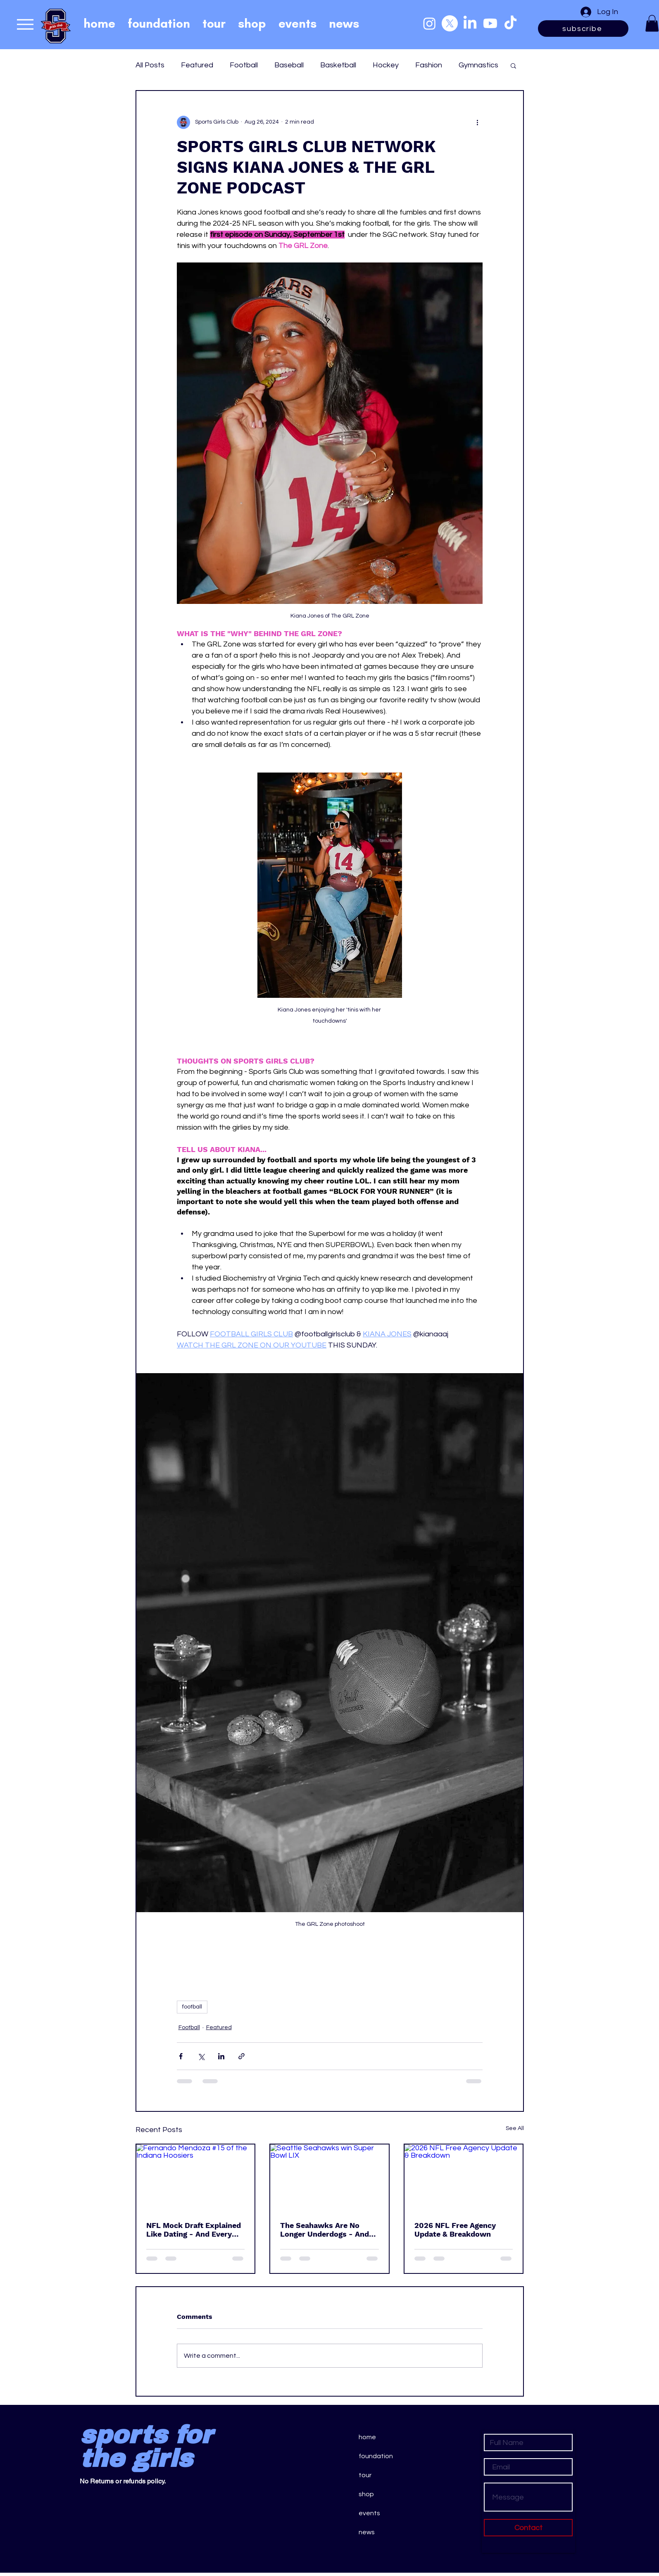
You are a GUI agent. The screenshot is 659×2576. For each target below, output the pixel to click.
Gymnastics (478, 65)
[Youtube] (490, 23)
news (367, 2532)
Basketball (338, 65)
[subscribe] (583, 28)
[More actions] (478, 122)
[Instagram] (429, 23)
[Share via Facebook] (181, 2056)
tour (365, 2475)
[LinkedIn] (470, 23)
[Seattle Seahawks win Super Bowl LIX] (329, 2177)
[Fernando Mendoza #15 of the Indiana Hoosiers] (195, 2177)
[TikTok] (510, 23)
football (192, 2007)
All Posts (150, 65)
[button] (652, 23)
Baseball (289, 65)
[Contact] (528, 2527)
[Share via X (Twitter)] (201, 2056)
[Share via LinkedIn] (221, 2056)
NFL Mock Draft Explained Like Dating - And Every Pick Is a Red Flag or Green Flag (194, 2229)
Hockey (386, 65)
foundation (376, 2456)
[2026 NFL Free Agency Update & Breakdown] (463, 2177)
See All (515, 2128)
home (367, 2437)
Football (244, 65)
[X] (450, 23)
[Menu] (25, 24)
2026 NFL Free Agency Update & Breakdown (455, 2229)
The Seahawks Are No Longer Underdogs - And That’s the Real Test (324, 2229)
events (369, 2513)
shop (366, 2494)
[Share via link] (241, 2056)
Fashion (428, 65)
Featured (197, 65)
